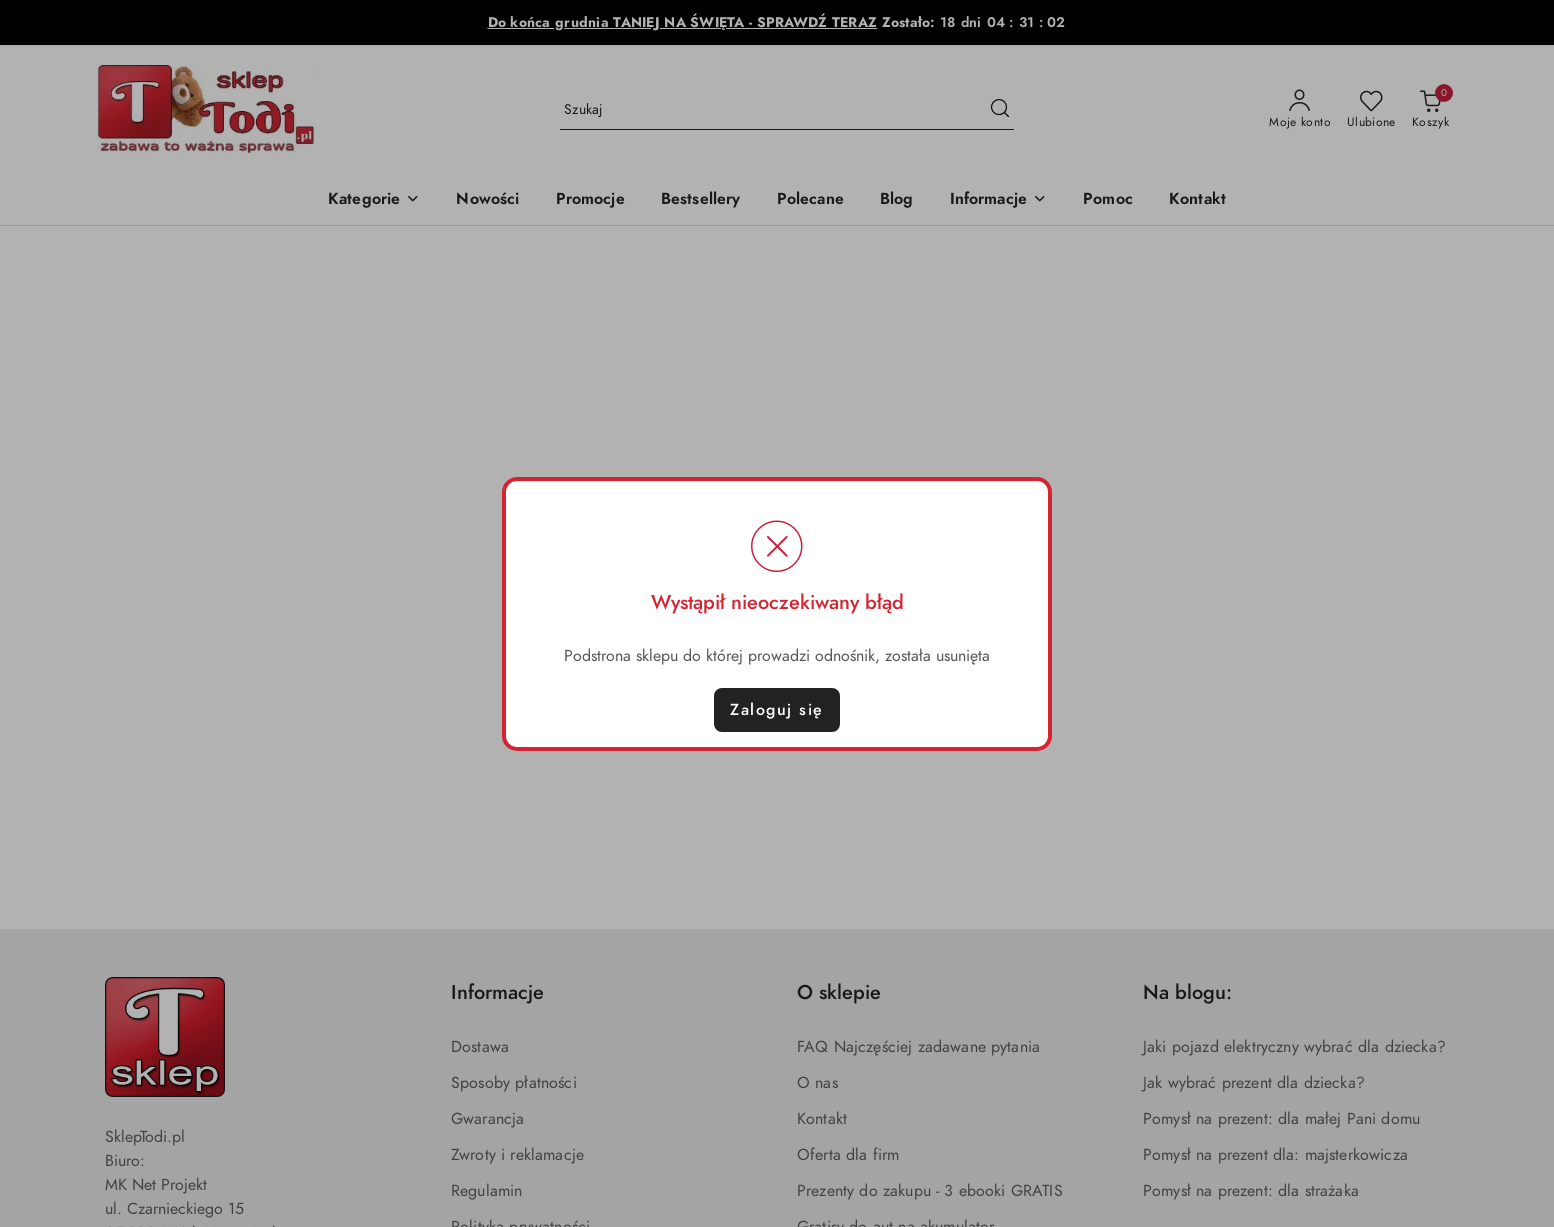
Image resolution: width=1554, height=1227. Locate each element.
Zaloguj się (777, 710)
